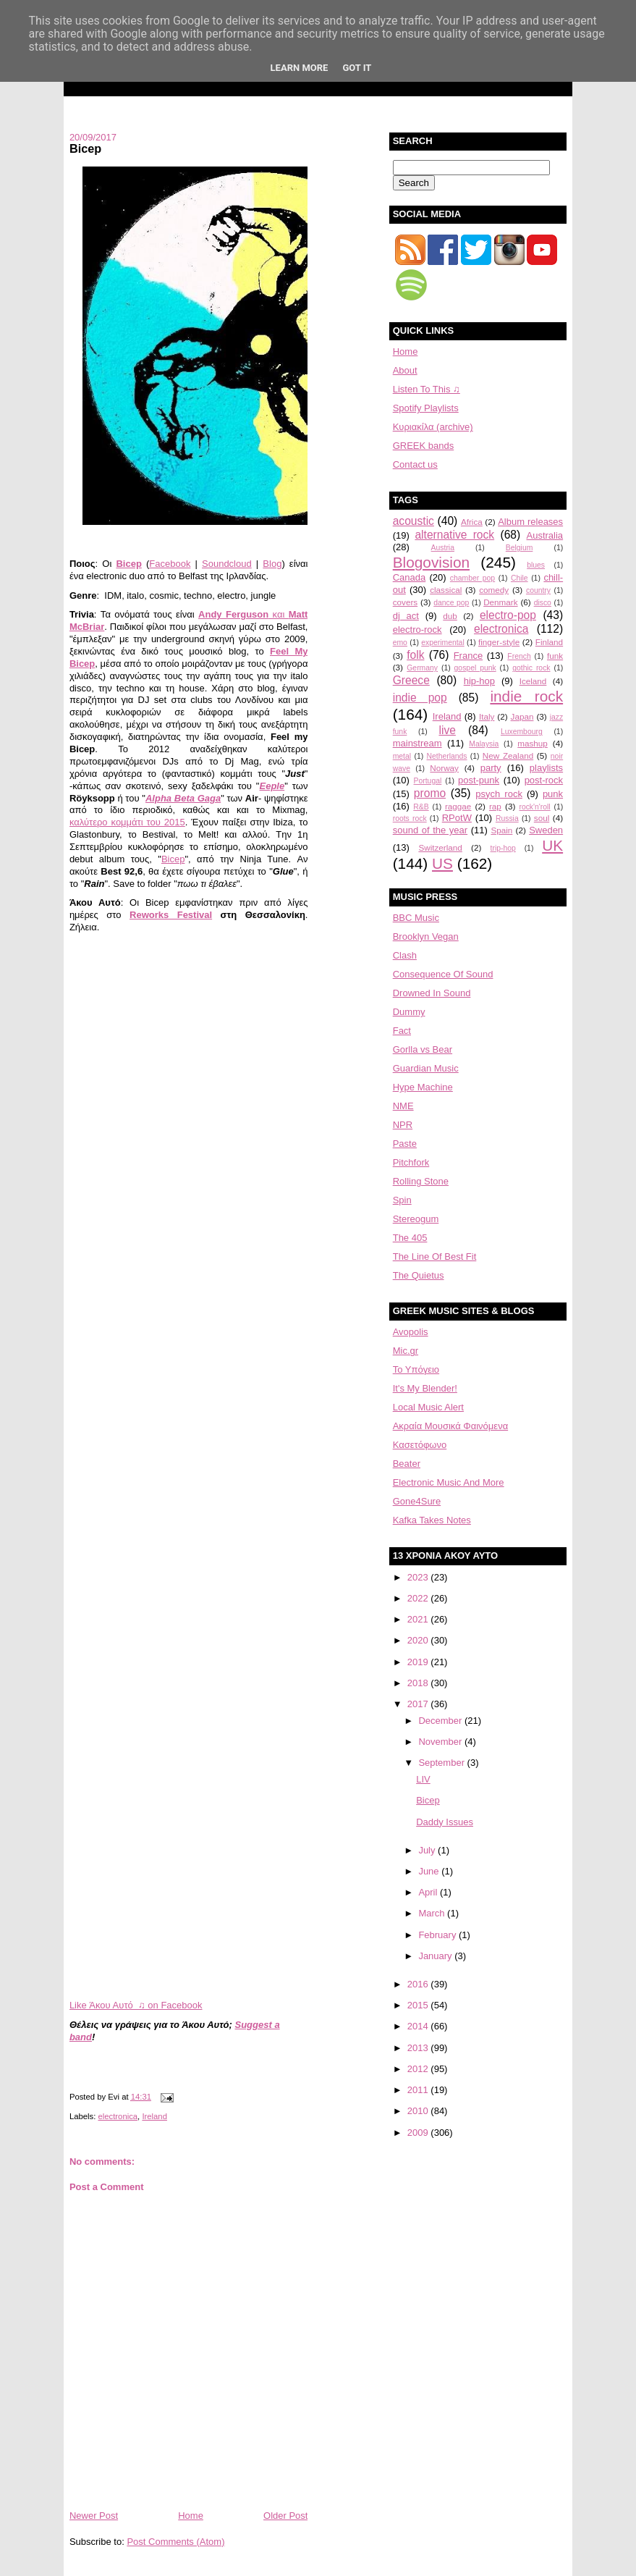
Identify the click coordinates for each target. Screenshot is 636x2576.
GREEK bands (423, 445)
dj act (406, 615)
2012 (419, 2068)
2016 (419, 1984)
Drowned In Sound (432, 993)
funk (555, 655)
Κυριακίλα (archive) (433, 426)
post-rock (544, 780)
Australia (545, 535)
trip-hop (503, 848)
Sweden (546, 830)
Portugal (428, 781)
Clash (405, 955)
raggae (458, 806)
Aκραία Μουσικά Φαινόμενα (450, 1425)
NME (403, 1105)
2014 (419, 2026)
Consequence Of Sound (443, 974)
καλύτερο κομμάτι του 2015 (127, 822)
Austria (442, 548)
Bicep (85, 148)
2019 (419, 1662)
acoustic (413, 521)
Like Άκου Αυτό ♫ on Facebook (136, 2005)
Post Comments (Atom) (175, 2541)
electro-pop (508, 615)
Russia (507, 818)
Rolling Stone (421, 1181)
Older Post (285, 2515)
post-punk (478, 780)
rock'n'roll (534, 807)
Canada (409, 577)
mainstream (417, 743)
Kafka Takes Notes (432, 1520)
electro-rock (417, 629)
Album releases (530, 521)
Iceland (533, 681)
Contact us (415, 464)
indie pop (420, 697)
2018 (419, 1683)
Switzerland (440, 847)
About (405, 370)
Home (190, 2515)
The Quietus (418, 1275)
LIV (423, 1779)
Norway (444, 768)
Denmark (500, 602)
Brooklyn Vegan (426, 936)
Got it (356, 67)
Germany (422, 668)
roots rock (410, 818)
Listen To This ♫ (426, 389)
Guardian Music (426, 1068)
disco (542, 603)
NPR (402, 1124)
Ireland (154, 2116)
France (468, 655)
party (490, 767)
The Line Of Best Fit (435, 1256)
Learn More (299, 67)
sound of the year (430, 830)
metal (402, 756)
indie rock (526, 696)
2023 (419, 1577)
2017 (419, 1704)
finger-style (499, 642)
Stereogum (416, 1218)
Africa (472, 521)
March (432, 1913)
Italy (486, 716)
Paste (405, 1143)
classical (446, 589)
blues (536, 565)
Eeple (272, 785)
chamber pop (472, 578)
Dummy (409, 1011)
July (428, 1850)
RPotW (457, 817)
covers (405, 602)
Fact (402, 1030)
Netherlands (446, 756)
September (442, 1762)
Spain (501, 830)
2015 (419, 2005)
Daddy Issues (444, 1822)
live (446, 730)
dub (450, 615)
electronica (117, 2116)
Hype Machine (423, 1087)
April (429, 1892)
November (441, 1741)
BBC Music (416, 917)
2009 (419, 2132)
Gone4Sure (417, 1501)
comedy (494, 589)
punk (553, 793)
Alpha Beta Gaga (183, 798)
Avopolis (410, 1331)
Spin (402, 1200)
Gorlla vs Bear (422, 1049)
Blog (272, 563)
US (442, 863)
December (441, 1720)
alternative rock (454, 535)
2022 (419, 1598)
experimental (443, 643)
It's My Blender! (425, 1388)
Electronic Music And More (448, 1482)
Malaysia (484, 744)
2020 (419, 1640)
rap (495, 806)
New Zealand (508, 755)
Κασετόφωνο (420, 1444)
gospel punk (475, 668)
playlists (546, 767)
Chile (519, 578)
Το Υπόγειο (416, 1369)
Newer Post (93, 2515)
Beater (406, 1463)
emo (400, 643)
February (438, 1934)
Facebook (169, 563)
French (518, 656)
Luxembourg (522, 732)
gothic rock (531, 668)
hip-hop (479, 680)
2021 (419, 1619)
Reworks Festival (171, 914)
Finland (549, 642)
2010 (419, 2110)
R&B (420, 807)
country (538, 590)
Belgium (519, 548)
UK (552, 845)
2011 (419, 2089)
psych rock (498, 793)
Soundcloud (227, 563)
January (436, 1955)
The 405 (410, 1237)
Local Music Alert (428, 1407)
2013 (419, 2047)
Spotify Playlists (426, 408)
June (429, 1871)
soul (541, 817)
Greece (411, 680)
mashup (532, 743)
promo (430, 793)
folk (415, 655)
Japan (522, 716)
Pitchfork (411, 1162)
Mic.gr (405, 1350)
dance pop (451, 603)
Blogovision (431, 562)
